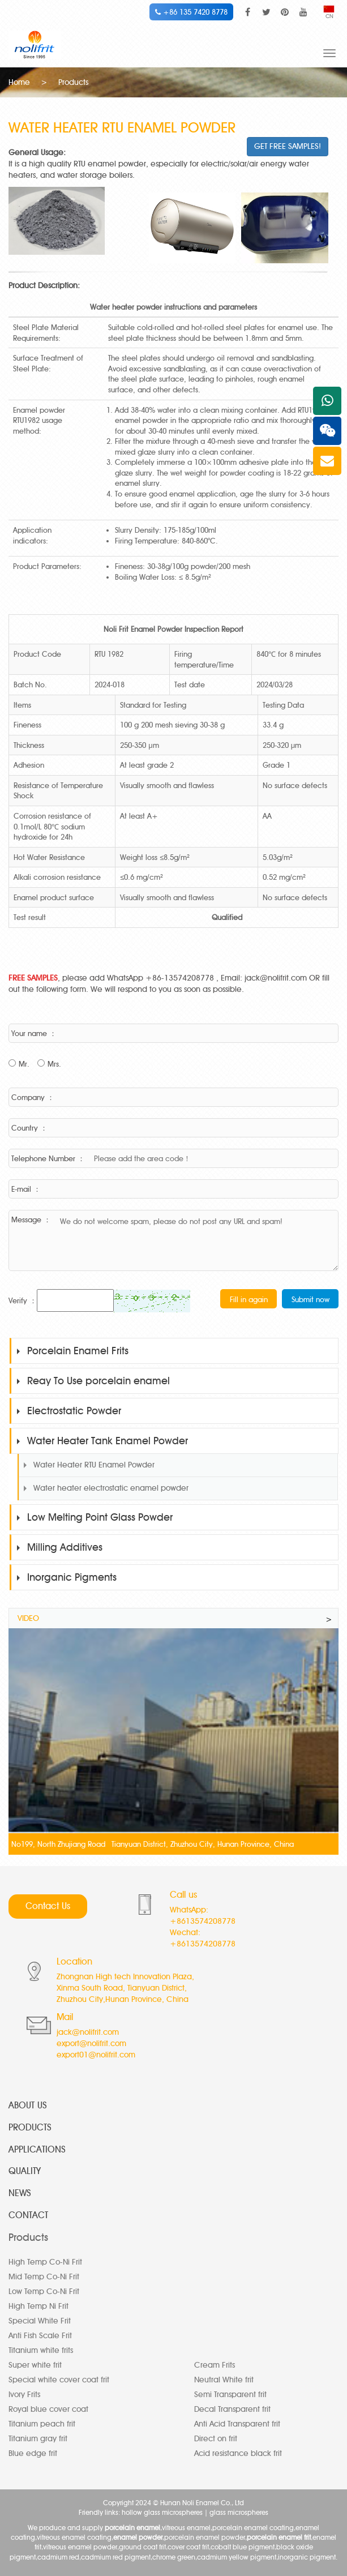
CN (329, 13)
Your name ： (34, 1033)
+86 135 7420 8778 (191, 11)
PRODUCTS (30, 2127)
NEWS (19, 2193)
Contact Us (47, 1906)
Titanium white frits (40, 2350)
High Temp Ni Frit (38, 2306)
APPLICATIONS (37, 2149)
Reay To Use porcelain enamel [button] (93, 1381)
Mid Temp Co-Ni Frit (43, 2277)
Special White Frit (39, 2321)
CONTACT (28, 2215)
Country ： (29, 1127)
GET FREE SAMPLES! (287, 146)
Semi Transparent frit (230, 2394)
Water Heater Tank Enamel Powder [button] (102, 1441)
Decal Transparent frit (232, 2409)
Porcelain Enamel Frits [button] (72, 1351)
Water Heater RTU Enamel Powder (94, 1465)
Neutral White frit (224, 2380)
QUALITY (24, 2171)
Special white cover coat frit (58, 2380)
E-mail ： (26, 1188)
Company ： (32, 1097)
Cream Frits (214, 2365)
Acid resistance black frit (238, 2453)
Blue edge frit (32, 2453)
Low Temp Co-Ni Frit (43, 2291)
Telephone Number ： (48, 1158)
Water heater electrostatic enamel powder (111, 1488)
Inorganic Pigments (67, 1577)
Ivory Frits (24, 2394)
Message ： (31, 1219)
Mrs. (54, 1063)
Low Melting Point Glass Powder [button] (95, 1517)
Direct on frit (215, 2439)
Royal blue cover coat (48, 2409)
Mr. (24, 1063)
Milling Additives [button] (59, 1547)
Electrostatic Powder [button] (69, 1411)
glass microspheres (238, 2512)
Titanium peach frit (41, 2424)
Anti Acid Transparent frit (237, 2424)
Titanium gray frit (37, 2439)
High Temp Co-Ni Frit (45, 2262)
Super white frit (35, 2365)
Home (19, 82)
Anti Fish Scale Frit (40, 2335)
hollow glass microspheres (162, 2512)
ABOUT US (27, 2105)
